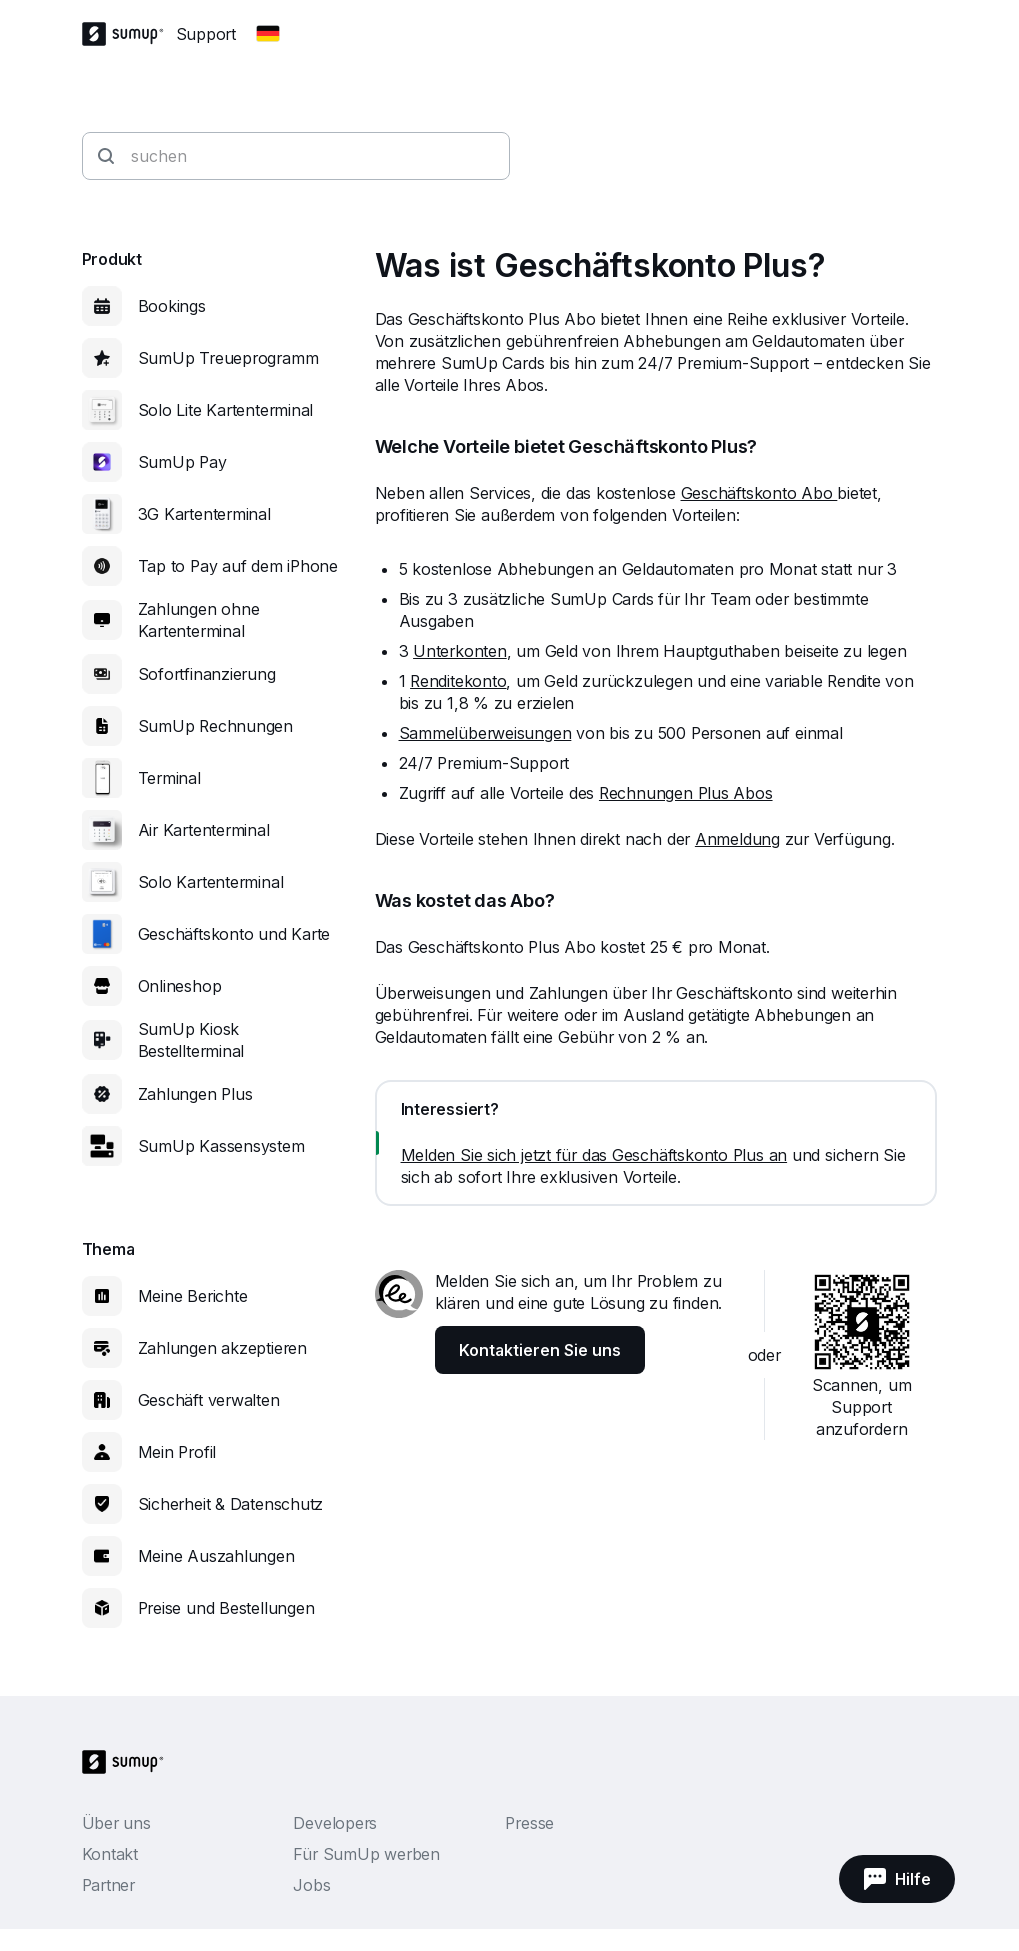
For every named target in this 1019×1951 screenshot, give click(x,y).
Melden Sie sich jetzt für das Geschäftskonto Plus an (594, 1155)
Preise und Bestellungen (226, 1608)
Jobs (311, 1885)
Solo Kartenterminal (211, 882)
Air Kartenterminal (204, 830)
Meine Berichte (193, 1296)
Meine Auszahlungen (216, 1556)
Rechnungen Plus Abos (686, 793)
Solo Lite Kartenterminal (226, 410)
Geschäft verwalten (209, 1400)
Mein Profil (177, 1452)
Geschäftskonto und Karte (234, 934)
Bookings (172, 306)
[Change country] (268, 34)
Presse (529, 1823)
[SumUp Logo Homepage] (129, 34)
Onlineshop (180, 986)
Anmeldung (737, 839)
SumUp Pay (182, 462)
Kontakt (110, 1854)
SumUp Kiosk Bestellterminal (191, 1040)
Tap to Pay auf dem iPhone (238, 566)
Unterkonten (460, 651)
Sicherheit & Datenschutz (231, 1504)
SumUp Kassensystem (221, 1146)
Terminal (169, 778)
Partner (108, 1885)
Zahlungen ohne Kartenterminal (199, 620)
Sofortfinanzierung (207, 674)
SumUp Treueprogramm (228, 358)
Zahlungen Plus (195, 1094)
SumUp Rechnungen (215, 726)
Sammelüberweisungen (485, 733)
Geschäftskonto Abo (759, 493)
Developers (335, 1823)
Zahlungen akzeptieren (222, 1348)
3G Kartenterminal (204, 514)
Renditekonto (458, 681)
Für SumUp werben (366, 1854)
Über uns (116, 1823)
